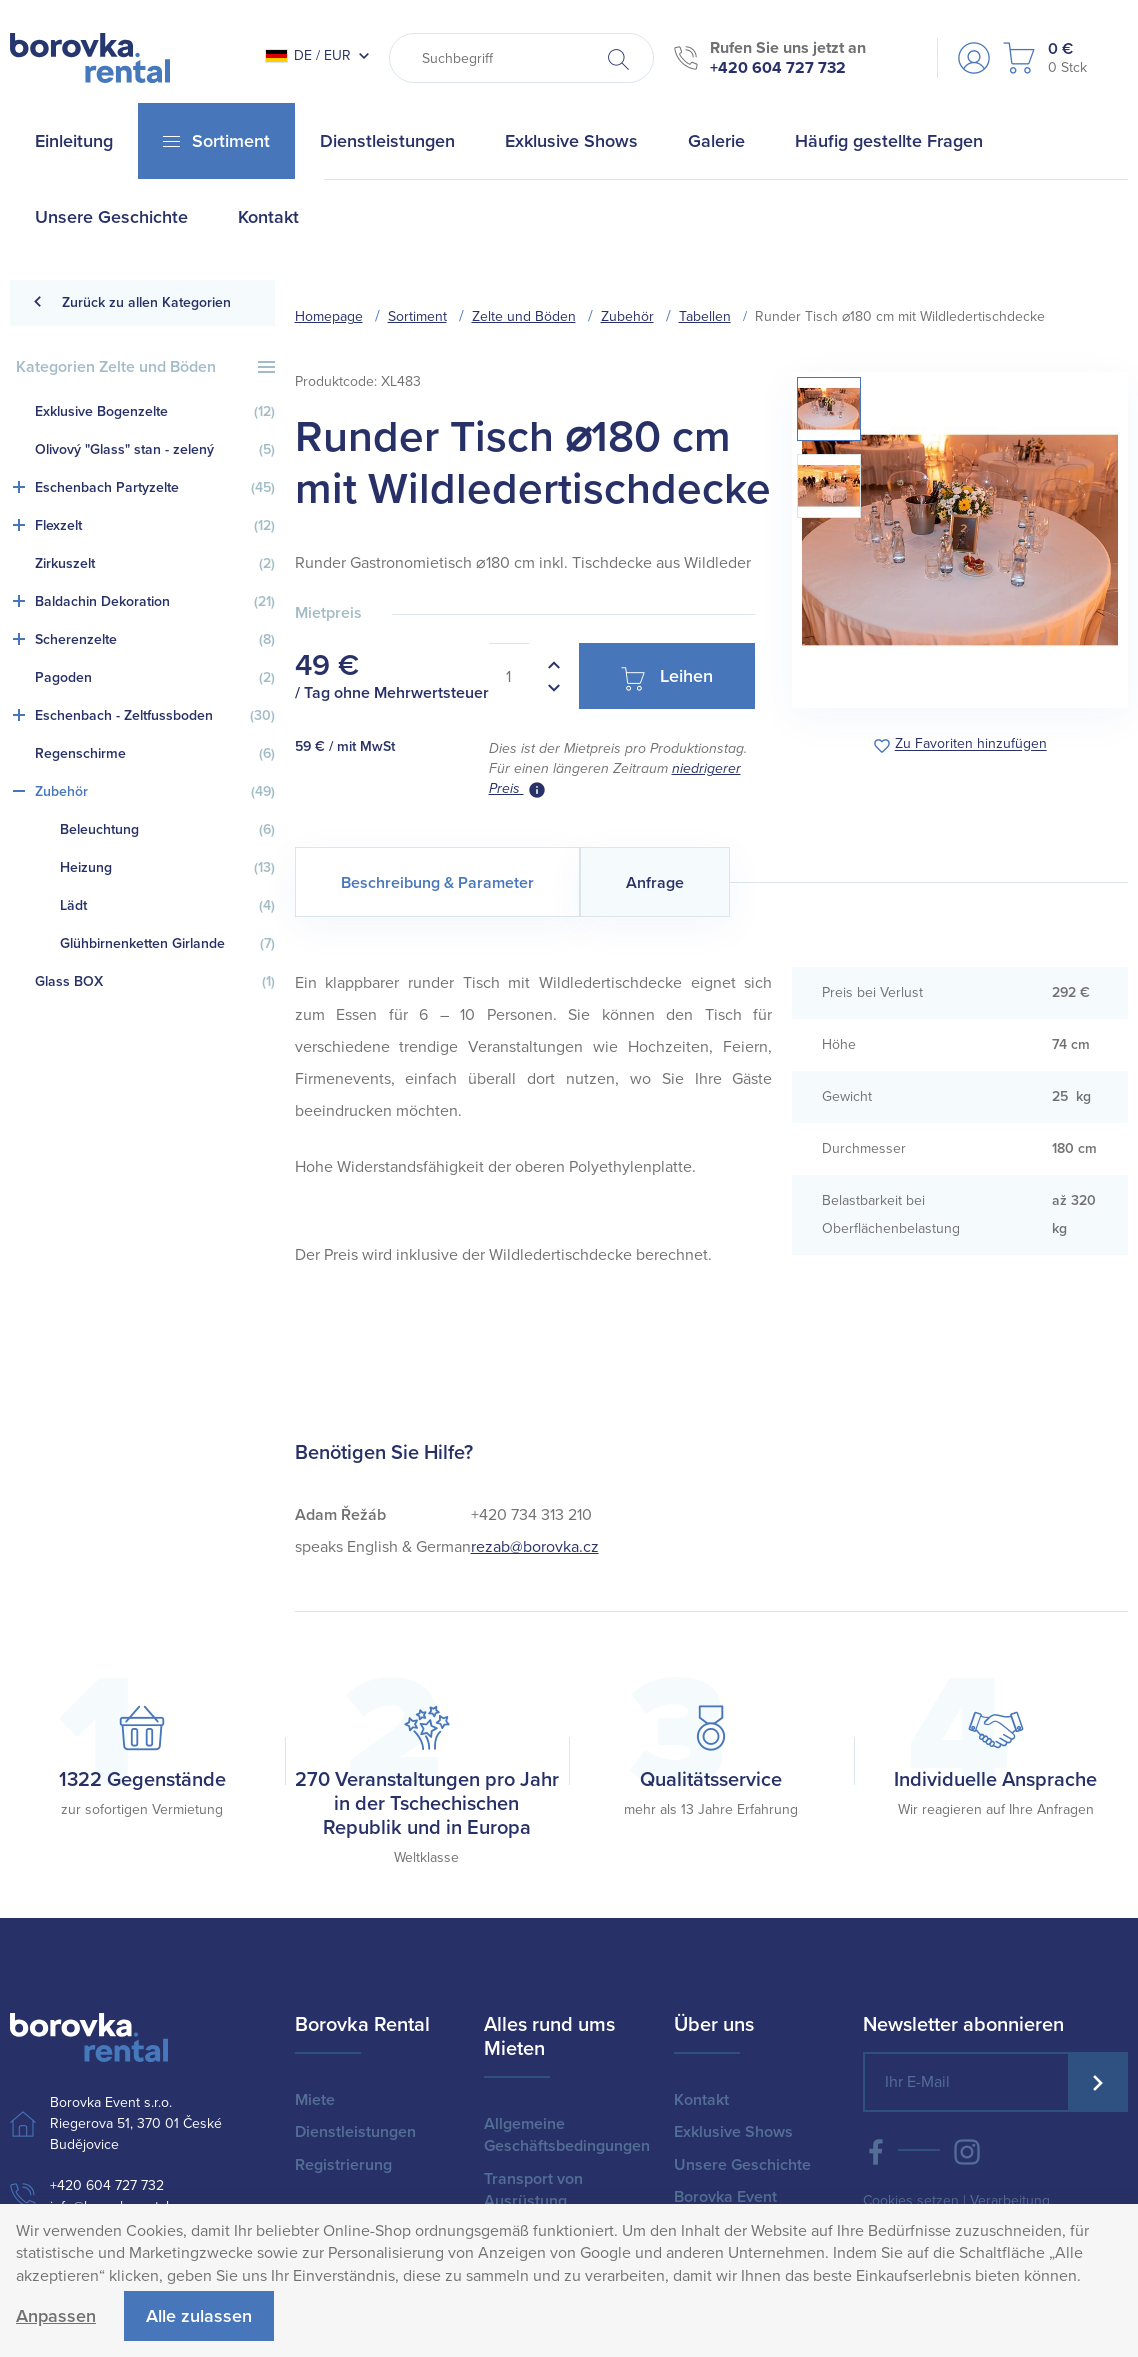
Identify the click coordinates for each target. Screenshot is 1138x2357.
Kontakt (701, 2100)
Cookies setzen (911, 2200)
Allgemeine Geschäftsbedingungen (567, 2135)
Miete (315, 2100)
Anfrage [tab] (655, 883)
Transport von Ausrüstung (533, 2190)
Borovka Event (725, 2197)
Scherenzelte (155, 640)
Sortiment (417, 316)
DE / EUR (308, 55)
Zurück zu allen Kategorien (131, 302)
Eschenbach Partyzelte (155, 488)
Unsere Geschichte (742, 2165)
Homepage (329, 316)
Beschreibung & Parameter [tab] (437, 883)
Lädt (167, 906)
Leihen (667, 677)
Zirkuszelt (155, 564)
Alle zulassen (199, 2316)
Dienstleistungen (355, 2132)
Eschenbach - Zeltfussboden (155, 716)
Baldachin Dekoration (155, 602)
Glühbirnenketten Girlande (167, 944)
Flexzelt (155, 526)
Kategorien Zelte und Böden (145, 367)
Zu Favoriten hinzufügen (971, 744)
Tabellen (705, 316)
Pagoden (155, 678)
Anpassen (56, 2316)
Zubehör (155, 792)
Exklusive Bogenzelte (155, 412)
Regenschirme (155, 754)
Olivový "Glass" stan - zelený (155, 450)
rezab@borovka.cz (535, 1547)
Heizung (167, 868)
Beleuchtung (167, 830)
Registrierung (343, 2165)
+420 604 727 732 (778, 68)
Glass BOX (155, 982)
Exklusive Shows (733, 2132)
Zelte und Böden (524, 316)
